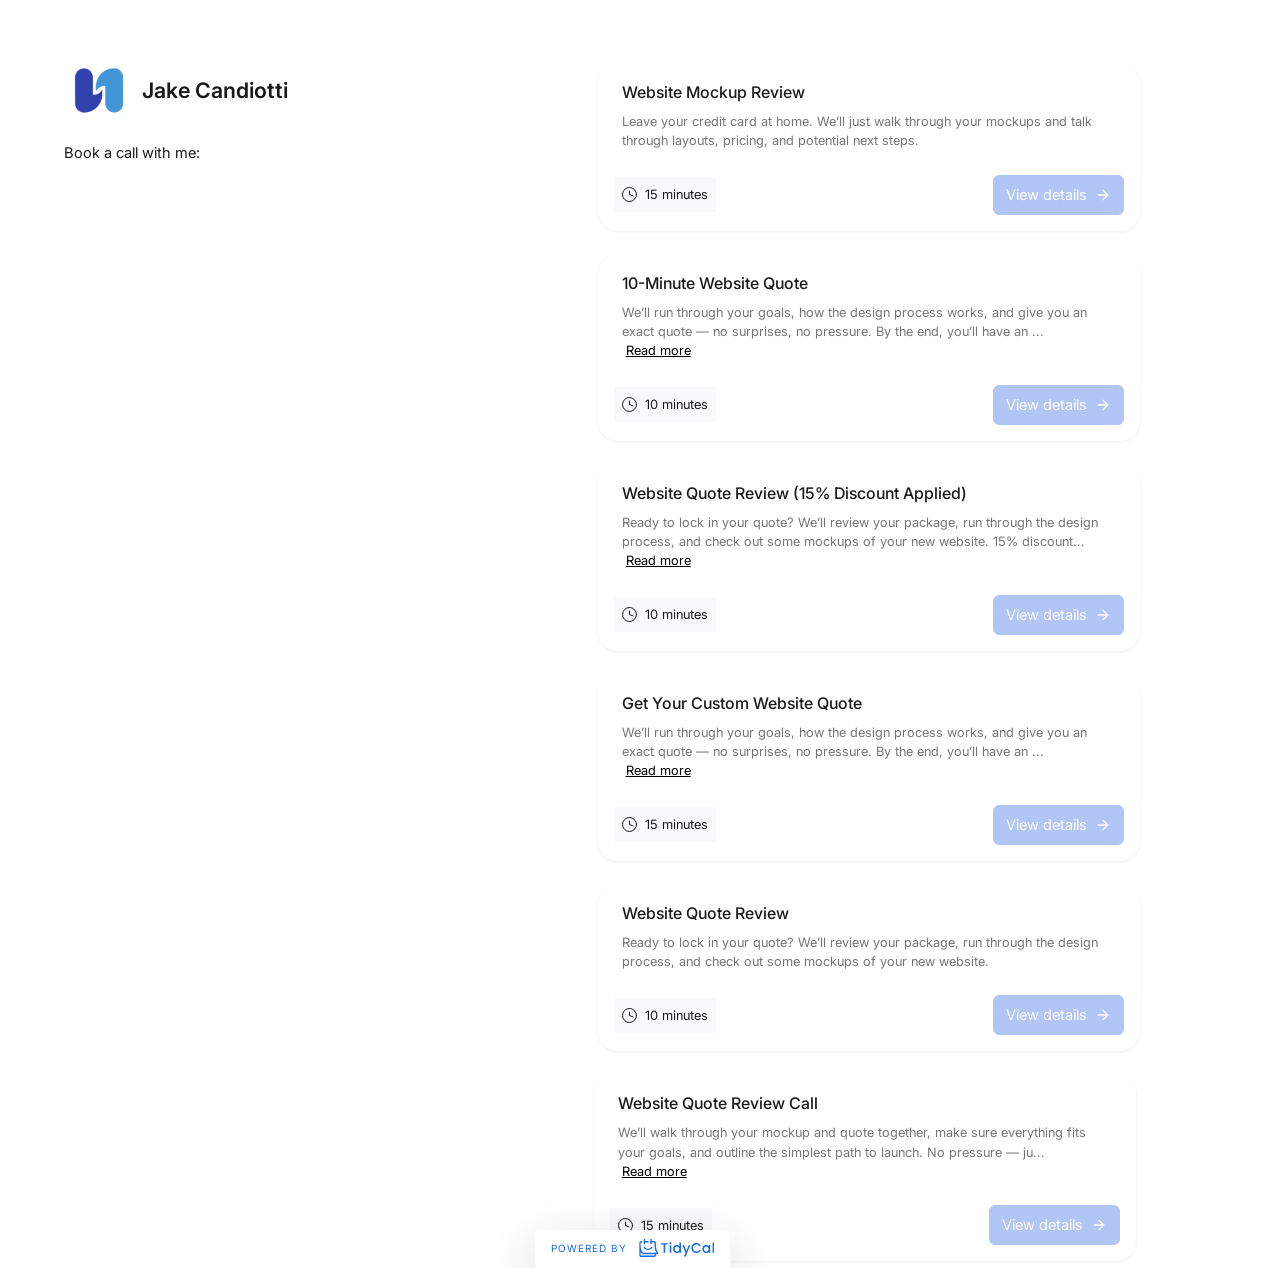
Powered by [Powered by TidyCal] (632, 1248)
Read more (658, 350)
